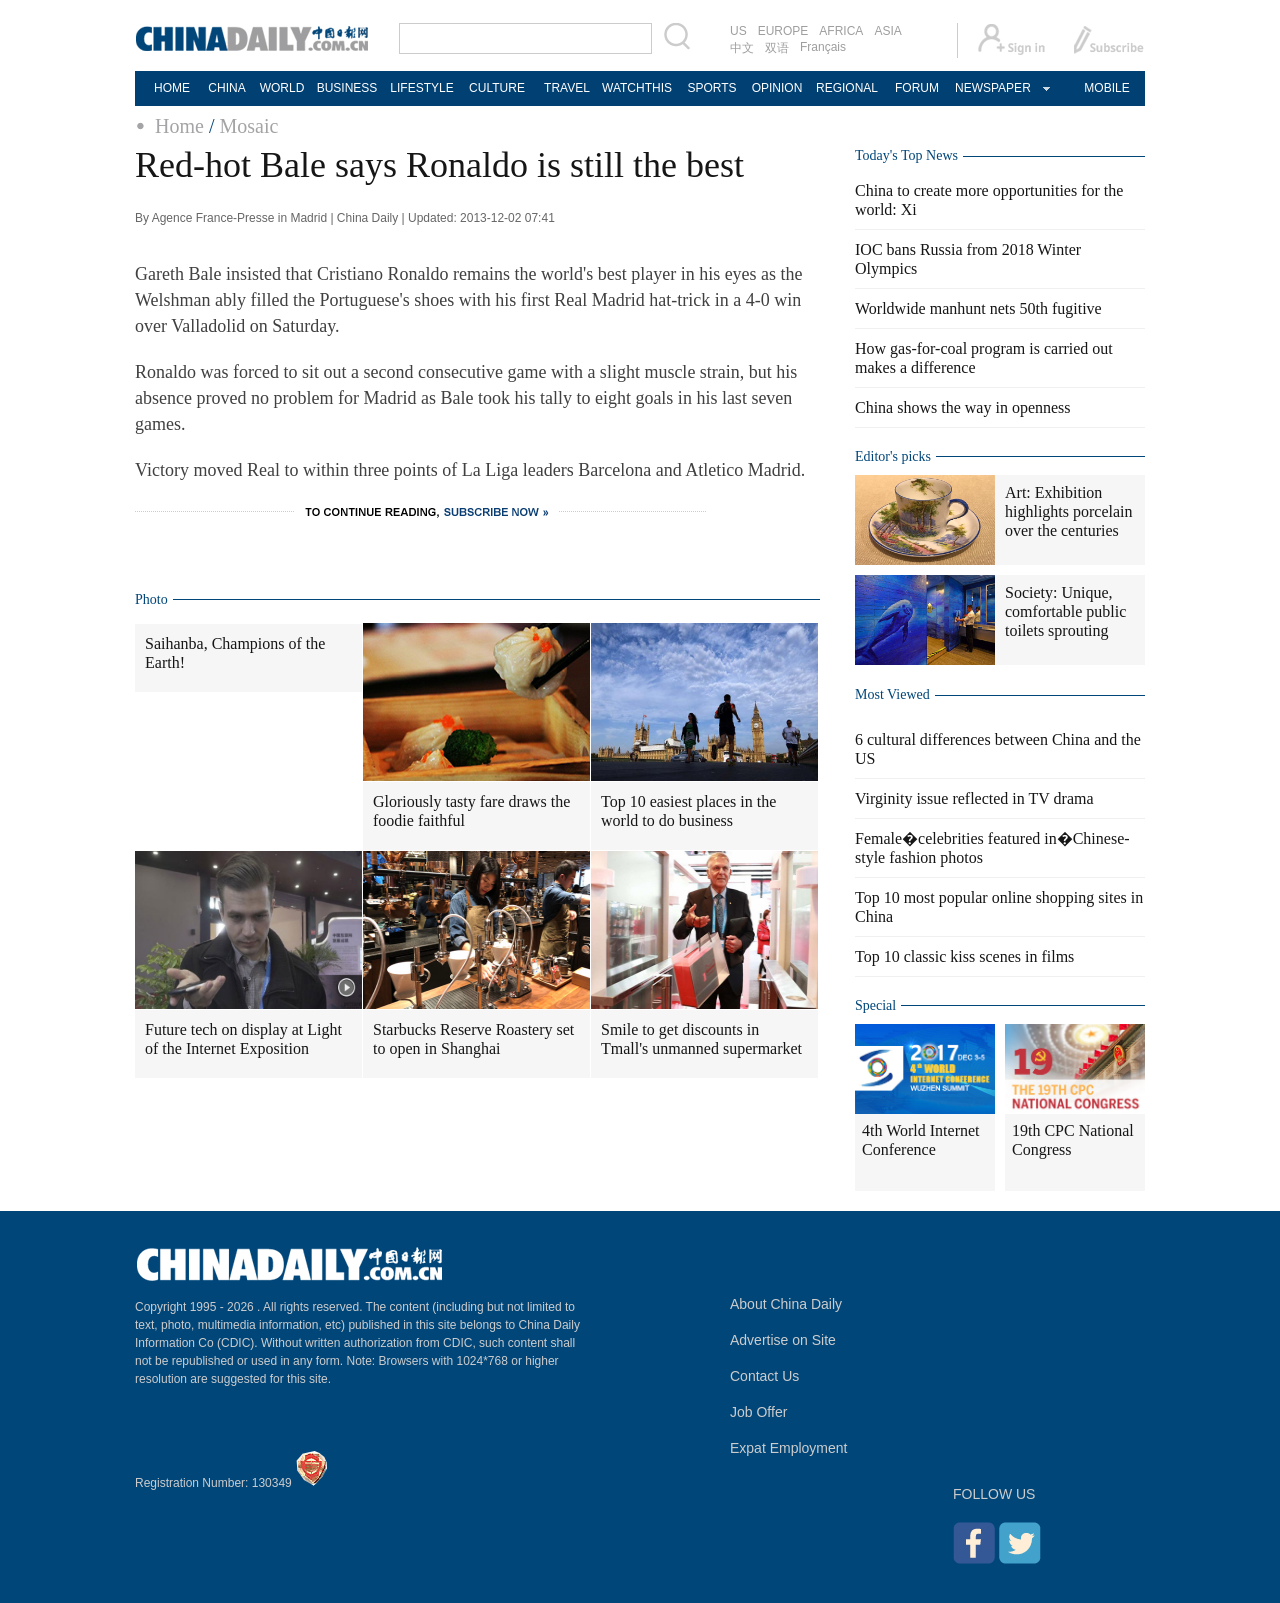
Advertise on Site (783, 1340)
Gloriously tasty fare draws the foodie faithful (471, 811)
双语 (777, 48)
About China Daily (786, 1304)
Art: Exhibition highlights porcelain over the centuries (1069, 511)
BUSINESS (347, 88)
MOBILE (1106, 88)
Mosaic (248, 126)
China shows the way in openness (963, 407)
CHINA (226, 88)
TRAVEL (567, 88)
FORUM (917, 88)
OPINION (777, 88)
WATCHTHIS (637, 88)
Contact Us (764, 1376)
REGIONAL (847, 88)
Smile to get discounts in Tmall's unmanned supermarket (701, 1039)
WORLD (282, 88)
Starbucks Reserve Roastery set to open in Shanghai (473, 1039)
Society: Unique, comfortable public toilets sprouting (1065, 611)
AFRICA (841, 31)
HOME (172, 88)
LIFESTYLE (421, 88)
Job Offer (758, 1412)
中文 (742, 48)
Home (179, 126)
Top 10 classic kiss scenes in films (964, 956)
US (738, 31)
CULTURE (497, 88)
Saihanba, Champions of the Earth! (235, 653)
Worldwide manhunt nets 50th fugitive (978, 308)
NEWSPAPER (992, 88)
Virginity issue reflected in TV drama (974, 798)
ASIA (887, 31)
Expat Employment (789, 1448)
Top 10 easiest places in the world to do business (688, 811)
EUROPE (783, 31)
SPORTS (711, 88)
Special (875, 1005)
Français (823, 47)
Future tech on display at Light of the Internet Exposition (243, 1039)
